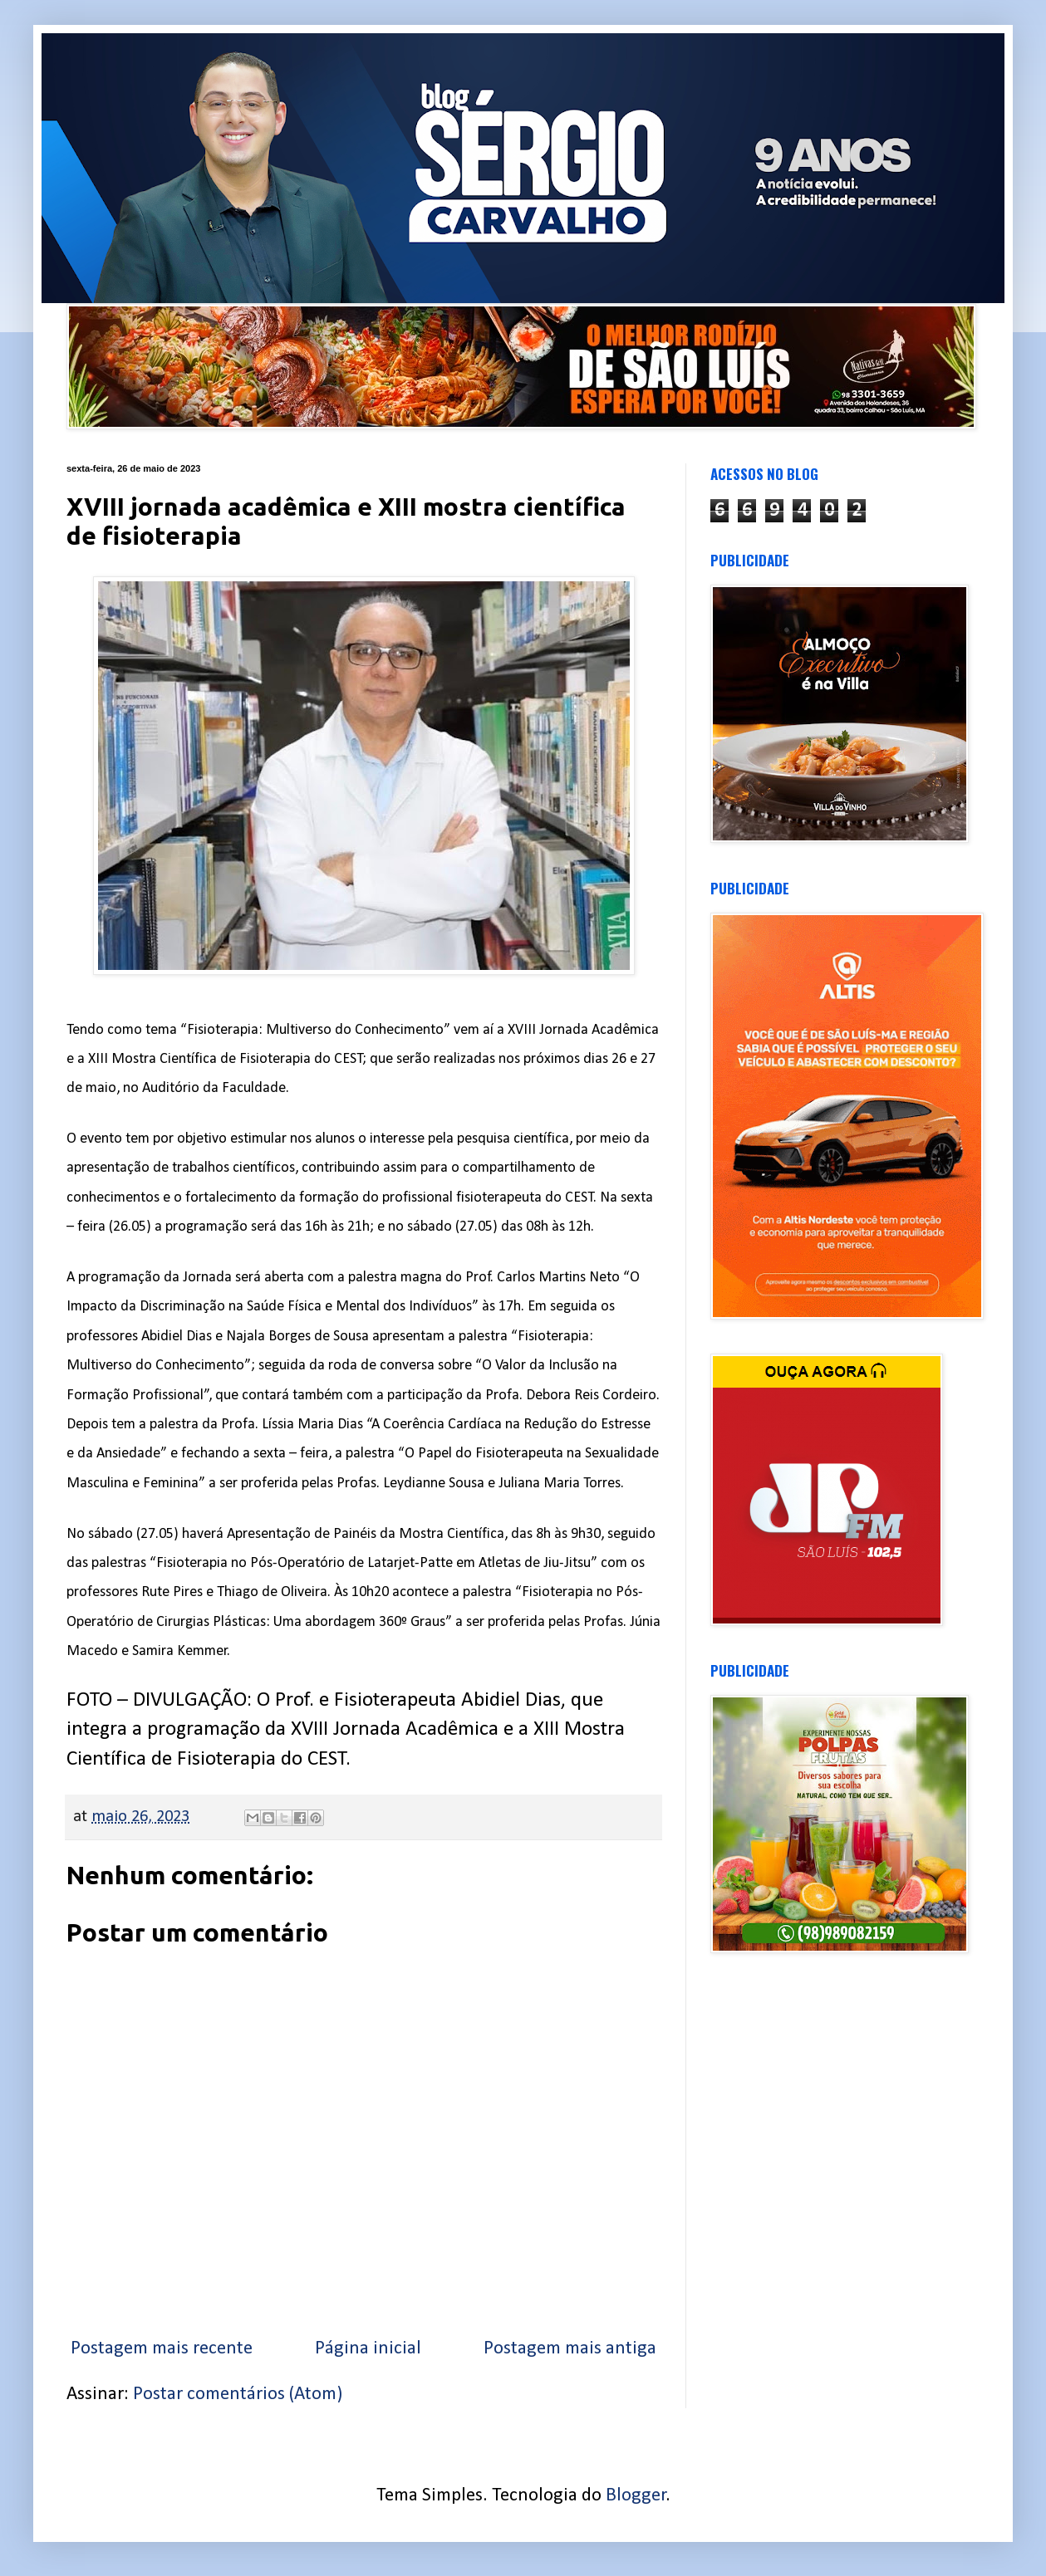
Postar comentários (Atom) (237, 2394)
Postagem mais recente (162, 2348)
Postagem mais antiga (570, 2348)
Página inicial (368, 2348)
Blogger (636, 2495)
